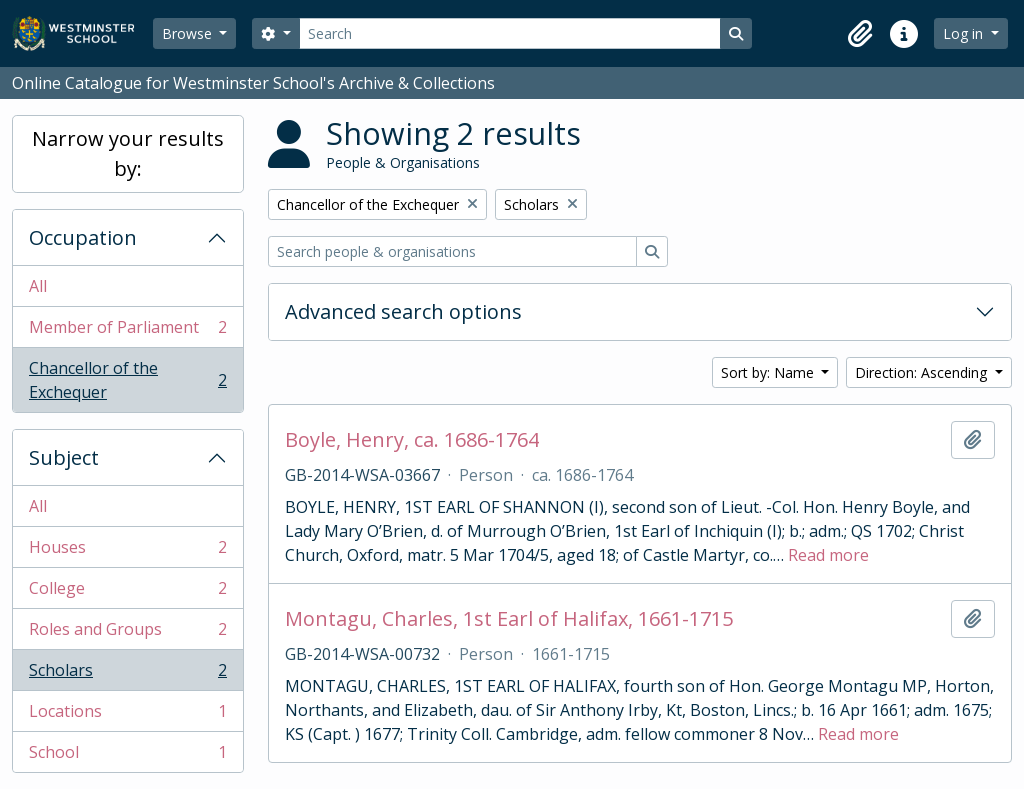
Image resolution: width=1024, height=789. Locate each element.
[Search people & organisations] (452, 251)
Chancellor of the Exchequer (127, 380)
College (127, 592)
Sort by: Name (769, 372)
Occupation (83, 237)
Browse (189, 33)
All (38, 286)
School (127, 756)
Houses (127, 551)
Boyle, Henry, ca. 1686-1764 (412, 440)
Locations (127, 715)
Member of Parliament (127, 331)
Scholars (127, 674)
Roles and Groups (127, 633)
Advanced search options (403, 311)
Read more (828, 555)
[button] (860, 34)
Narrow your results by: (128, 153)
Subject (64, 457)
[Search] (510, 33)
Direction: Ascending (923, 372)
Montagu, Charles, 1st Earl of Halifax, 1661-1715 (509, 619)
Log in (965, 33)
